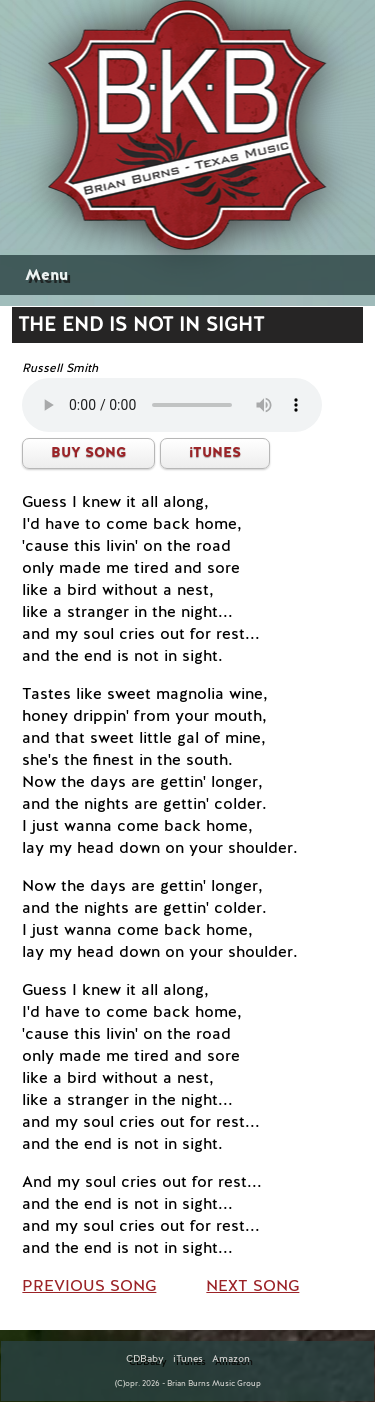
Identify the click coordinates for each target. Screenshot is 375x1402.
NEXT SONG (252, 1286)
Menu (46, 275)
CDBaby (145, 1359)
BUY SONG (88, 452)
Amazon (231, 1359)
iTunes (188, 1359)
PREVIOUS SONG (89, 1286)
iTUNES (215, 452)
